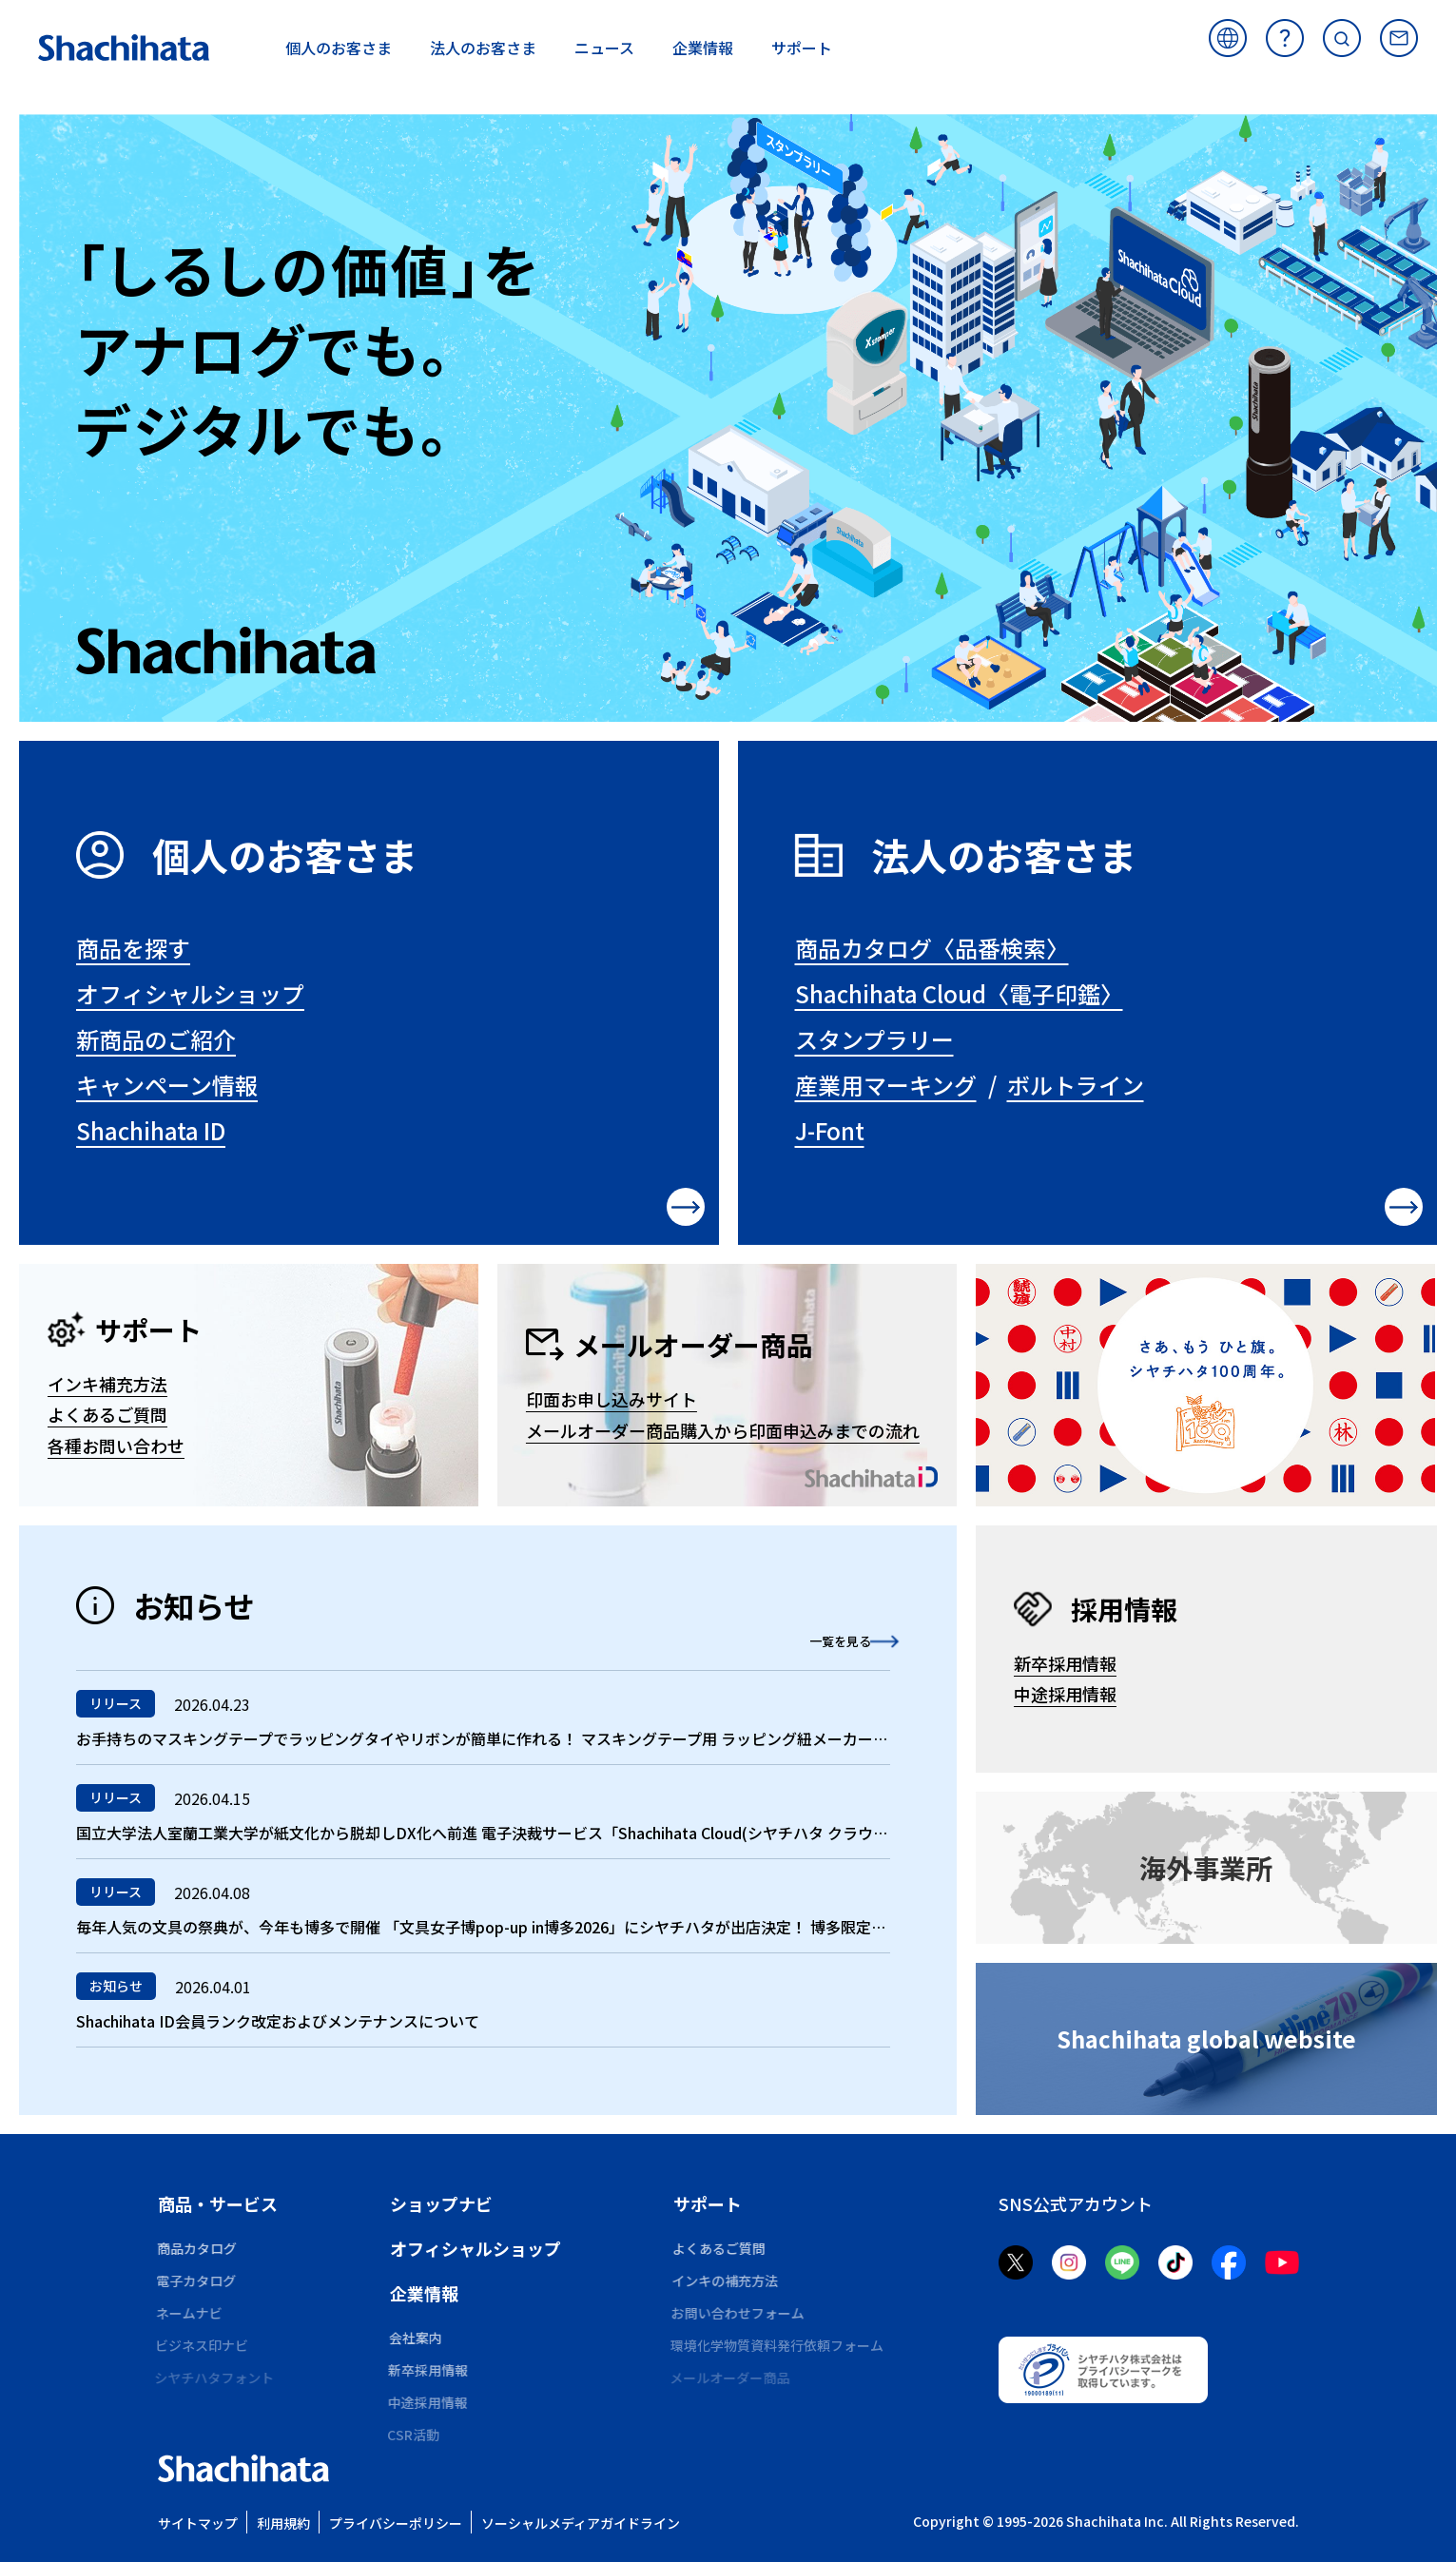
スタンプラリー (874, 1039)
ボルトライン (1075, 1084)
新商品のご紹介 (156, 1039)
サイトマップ (198, 2523)
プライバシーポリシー (395, 2523)
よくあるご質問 (1285, 38)
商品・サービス (218, 2203)
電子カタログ (198, 2280)
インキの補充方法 (726, 2280)
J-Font (829, 1130)
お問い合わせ (1399, 38)
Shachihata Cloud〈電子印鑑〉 (959, 993)
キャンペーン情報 (167, 1084)
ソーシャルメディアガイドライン (580, 2523)
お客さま (338, 47)
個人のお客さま (285, 855)
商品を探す (133, 947)
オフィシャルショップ (190, 993)
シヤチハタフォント (218, 2377)
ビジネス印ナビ (204, 2345)
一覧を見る (814, 1639)
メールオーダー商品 (733, 2377)
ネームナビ (191, 2312)
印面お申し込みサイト (611, 1399)
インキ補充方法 (107, 1383)
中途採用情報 (1065, 1693)
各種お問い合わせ (116, 1445)
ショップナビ (441, 2203)
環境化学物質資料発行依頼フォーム (779, 2345)
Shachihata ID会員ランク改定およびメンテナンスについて (277, 2020)
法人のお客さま (1004, 855)
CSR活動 (416, 2434)
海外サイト (1228, 38)
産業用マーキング (886, 1084)
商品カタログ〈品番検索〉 (932, 947)
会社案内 (416, 2337)
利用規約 (283, 2523)
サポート (707, 2203)
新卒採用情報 (1065, 1663)
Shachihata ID (150, 1130)
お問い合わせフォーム (739, 2312)
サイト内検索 (1342, 38)
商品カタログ (198, 2248)
